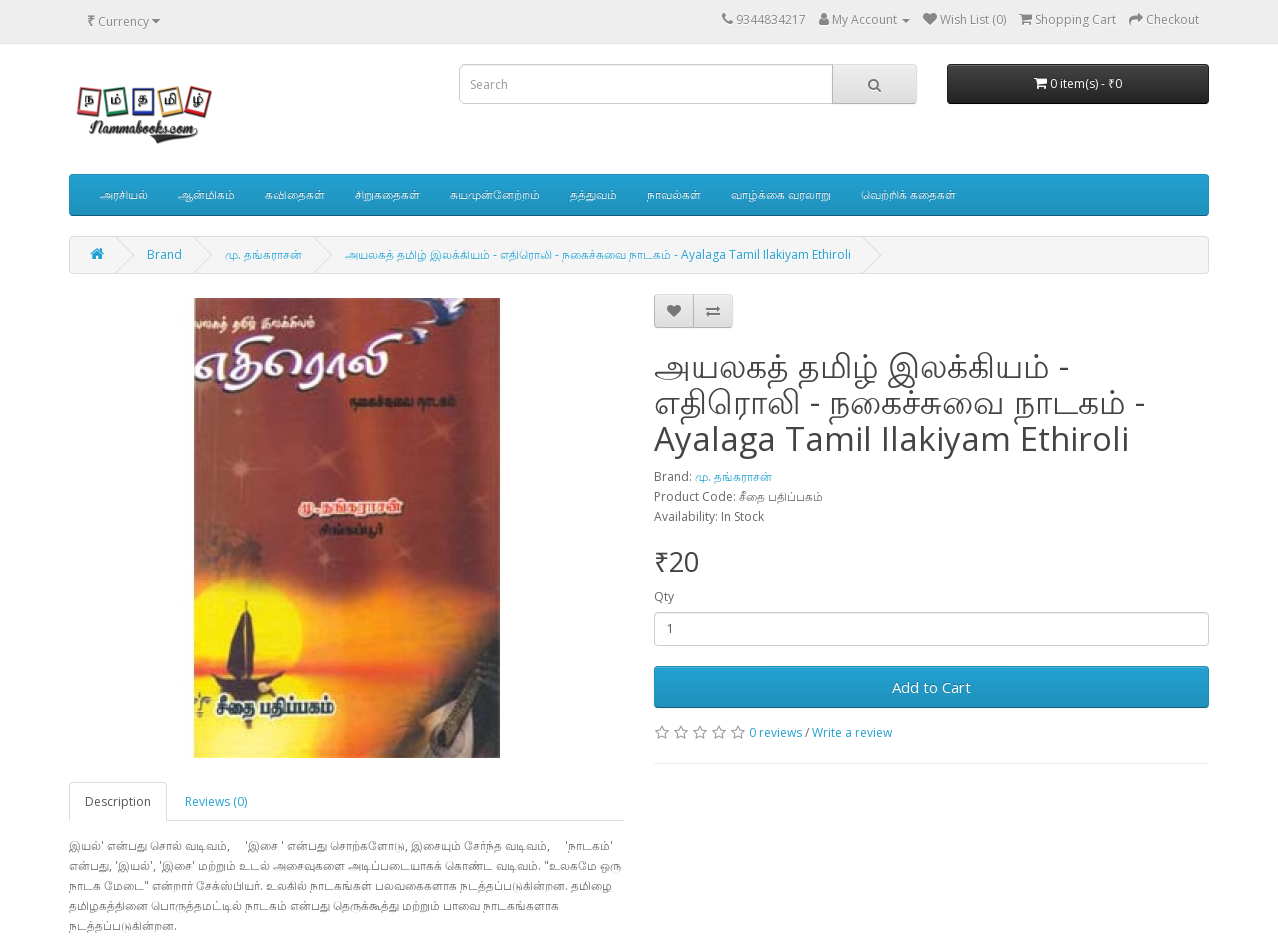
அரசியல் (124, 194)
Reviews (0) (216, 801)
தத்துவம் (593, 194)
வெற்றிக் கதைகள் (908, 194)
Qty (664, 596)
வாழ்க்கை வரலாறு (781, 194)
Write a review (852, 732)
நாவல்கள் (674, 194)
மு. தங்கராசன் (263, 254)
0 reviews (775, 732)
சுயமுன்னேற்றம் (495, 194)
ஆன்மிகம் (206, 194)
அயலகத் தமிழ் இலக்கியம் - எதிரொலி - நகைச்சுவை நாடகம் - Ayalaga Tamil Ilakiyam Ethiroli (598, 254)
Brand (164, 254)
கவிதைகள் (295, 194)
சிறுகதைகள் (387, 194)
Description (118, 801)
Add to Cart (931, 687)
